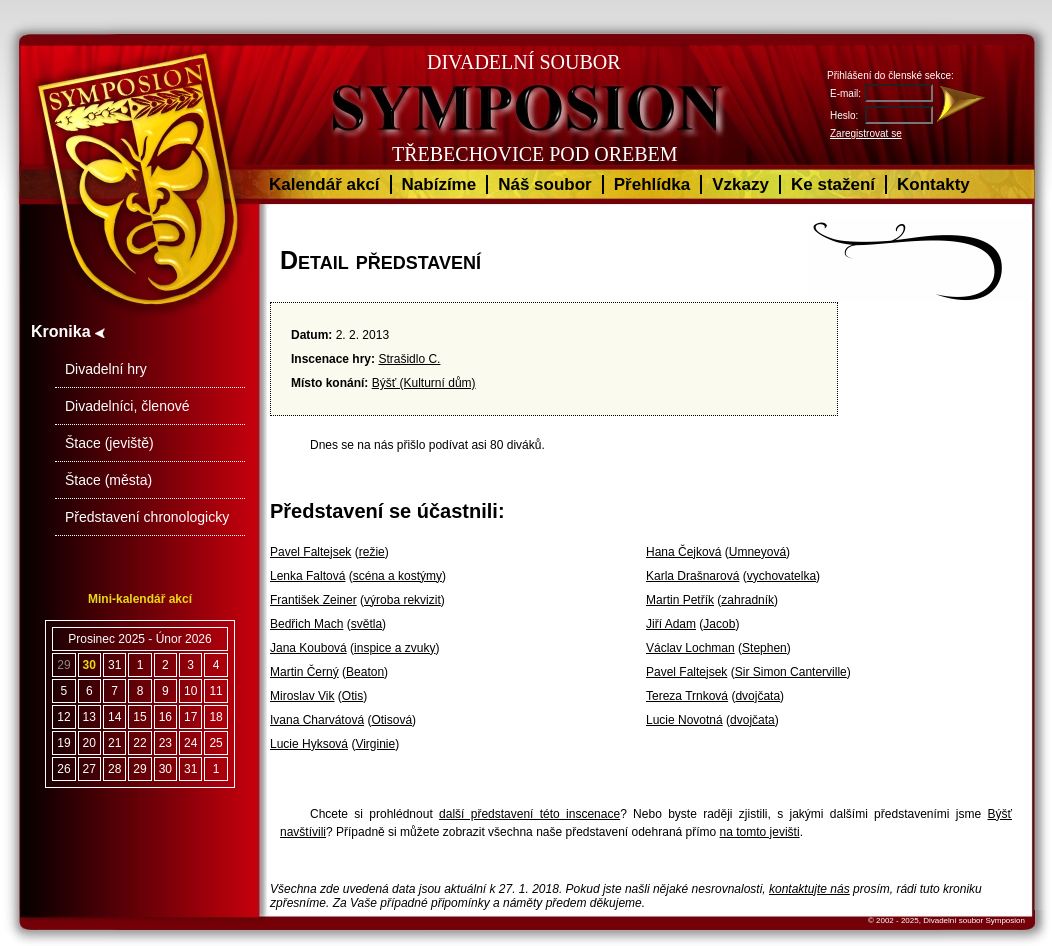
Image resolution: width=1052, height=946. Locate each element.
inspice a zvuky (394, 648)
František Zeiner (313, 600)
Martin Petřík (680, 600)
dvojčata (757, 696)
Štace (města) (108, 480)
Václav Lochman (690, 648)
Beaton (365, 672)
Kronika (68, 331)
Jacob (719, 624)
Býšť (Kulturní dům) (424, 383)
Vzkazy (740, 184)
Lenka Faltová (307, 576)
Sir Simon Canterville (791, 672)
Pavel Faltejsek (310, 552)
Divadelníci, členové (127, 406)
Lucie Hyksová (309, 744)
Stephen (764, 648)
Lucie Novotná (684, 720)
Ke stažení (833, 184)
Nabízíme (439, 184)
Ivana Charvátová (317, 720)
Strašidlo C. (409, 359)
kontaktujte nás (809, 889)
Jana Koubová (308, 648)
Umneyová (757, 552)
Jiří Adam (671, 624)
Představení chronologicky (147, 517)
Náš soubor (545, 184)
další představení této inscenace (529, 814)
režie (372, 552)
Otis (352, 696)
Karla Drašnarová (692, 576)
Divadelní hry (106, 369)
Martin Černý (304, 672)
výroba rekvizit (402, 600)
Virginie (375, 744)
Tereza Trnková (687, 696)
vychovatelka (781, 576)
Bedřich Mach (306, 624)
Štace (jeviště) (109, 443)
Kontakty (933, 184)
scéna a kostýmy (397, 576)
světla (366, 624)
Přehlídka (652, 184)
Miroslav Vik (302, 696)
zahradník (747, 600)
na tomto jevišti (760, 832)
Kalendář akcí (324, 184)
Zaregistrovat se (866, 133)
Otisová (391, 720)
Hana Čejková (683, 552)
